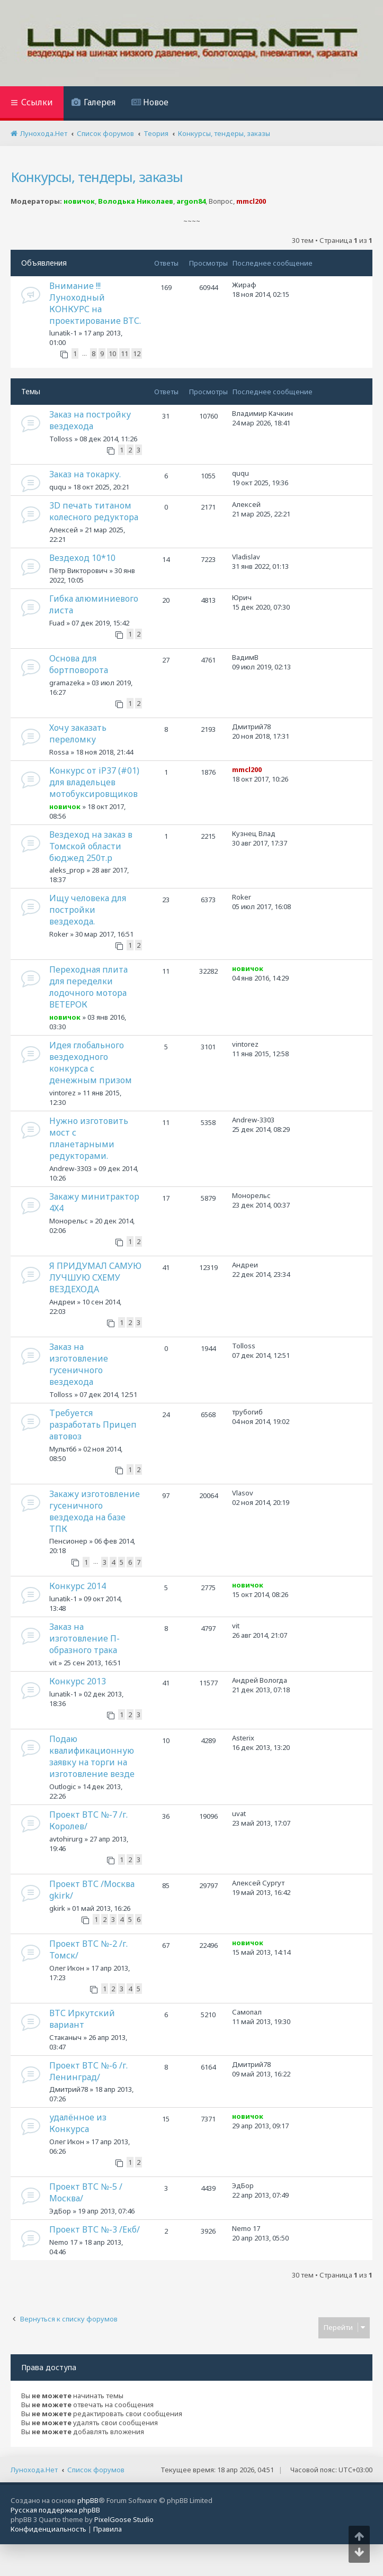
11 (124, 353)
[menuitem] (93, 103)
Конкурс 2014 (77, 1586)
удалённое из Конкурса (77, 2123)
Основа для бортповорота (78, 664)
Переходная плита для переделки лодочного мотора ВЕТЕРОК (88, 987)
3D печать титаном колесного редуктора (93, 511)
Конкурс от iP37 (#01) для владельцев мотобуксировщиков (94, 782)
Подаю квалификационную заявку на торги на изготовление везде (92, 1756)
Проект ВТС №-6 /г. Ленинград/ (88, 2071)
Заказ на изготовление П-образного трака (84, 1638)
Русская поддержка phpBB (55, 2510)
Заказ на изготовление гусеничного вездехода (78, 1364)
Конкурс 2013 (77, 1681)
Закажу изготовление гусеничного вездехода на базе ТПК (94, 1511)
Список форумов (95, 2469)
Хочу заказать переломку (77, 733)
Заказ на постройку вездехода (90, 420)
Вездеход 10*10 (82, 558)
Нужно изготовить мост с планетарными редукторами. (88, 1138)
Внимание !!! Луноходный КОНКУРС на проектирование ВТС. (95, 303)
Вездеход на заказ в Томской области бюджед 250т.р (90, 846)
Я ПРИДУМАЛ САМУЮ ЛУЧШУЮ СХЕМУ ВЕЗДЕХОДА (95, 1277)
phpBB (88, 2500)
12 (136, 353)
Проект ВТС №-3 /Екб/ (94, 2229)
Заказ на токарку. (85, 474)
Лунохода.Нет (34, 2469)
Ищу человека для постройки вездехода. (87, 909)
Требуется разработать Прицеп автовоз (93, 1424)
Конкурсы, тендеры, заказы (97, 176)
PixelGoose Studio (124, 2519)
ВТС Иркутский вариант (82, 2018)
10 (112, 353)
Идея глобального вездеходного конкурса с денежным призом (90, 1062)
